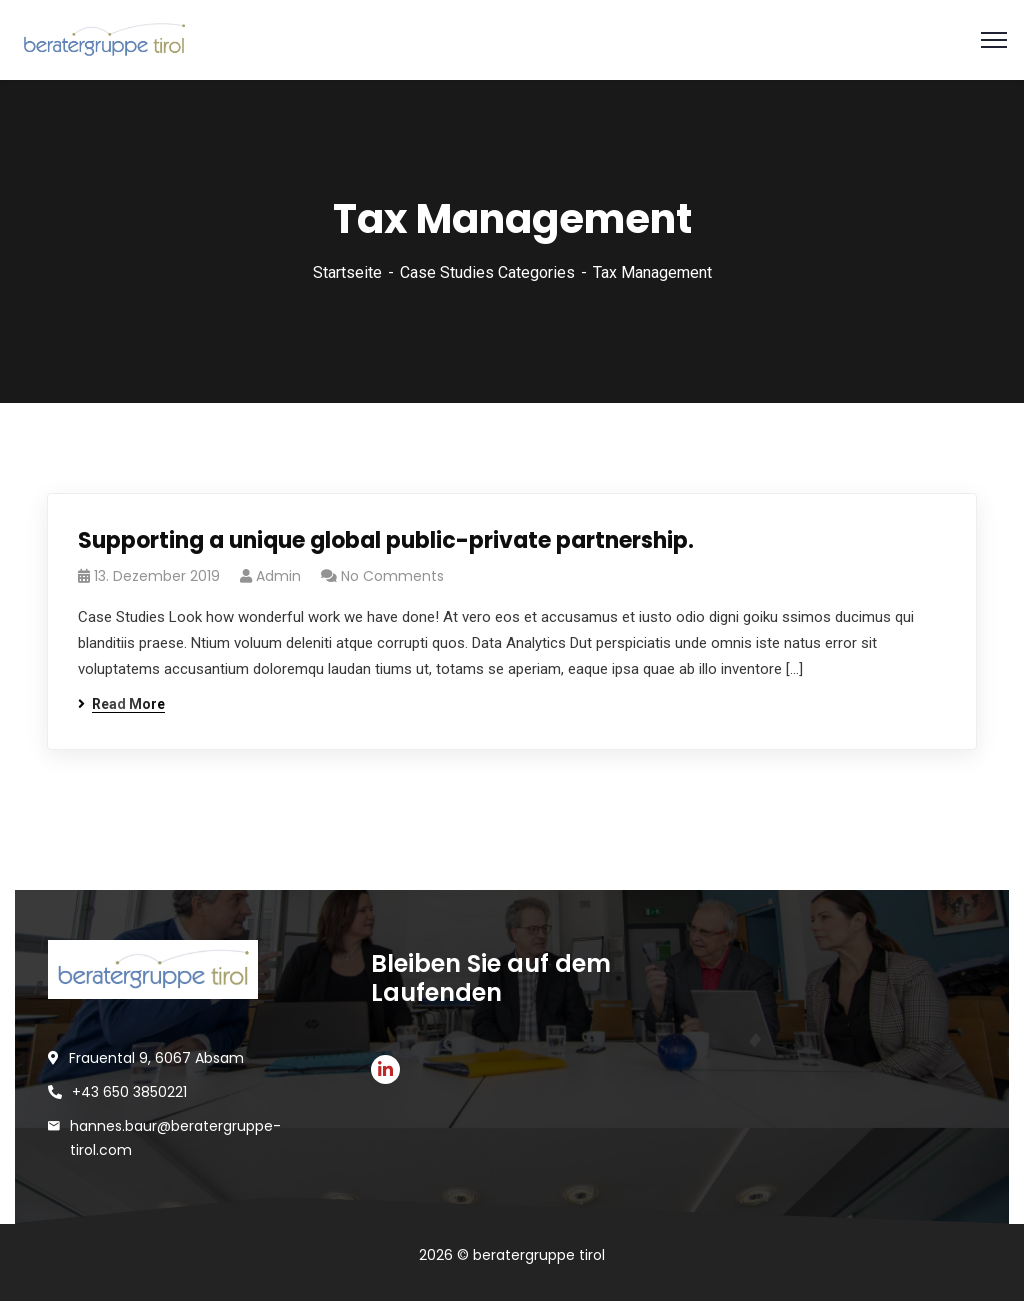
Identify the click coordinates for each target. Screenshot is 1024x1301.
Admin (278, 576)
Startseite (347, 272)
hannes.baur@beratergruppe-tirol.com (175, 1138)
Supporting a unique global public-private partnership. (386, 540)
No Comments (392, 576)
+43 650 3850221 (129, 1092)
